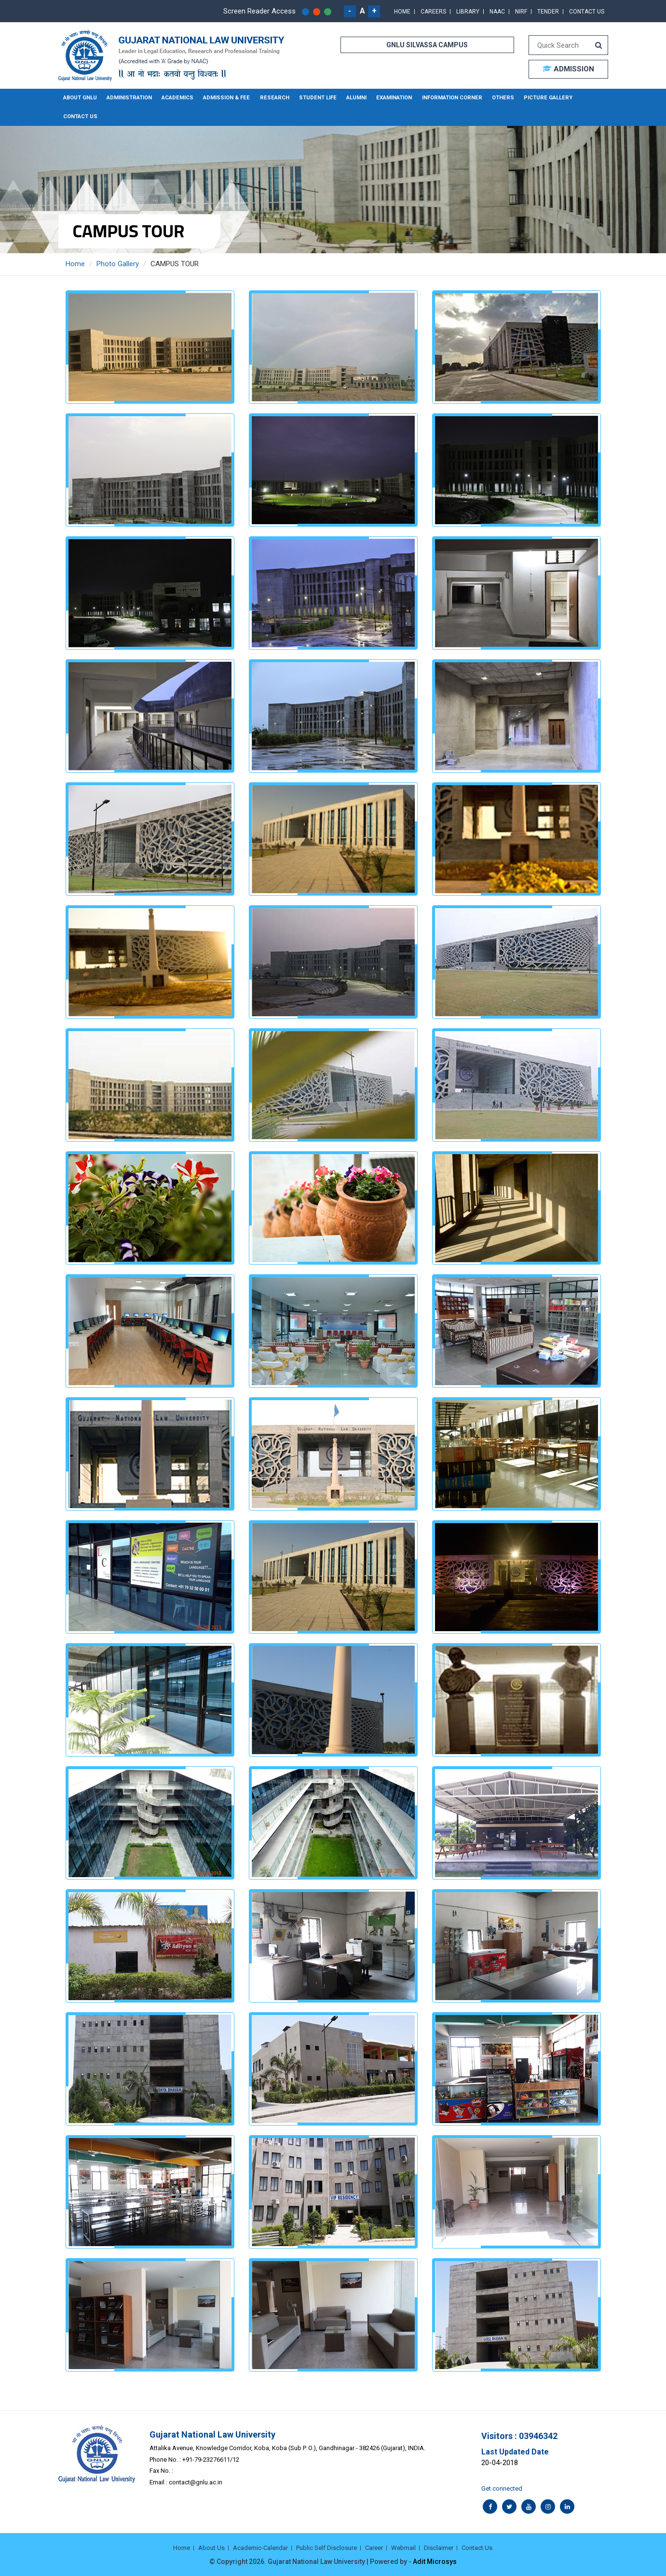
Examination (388, 98)
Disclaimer (438, 2547)
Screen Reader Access (259, 11)
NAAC (497, 11)
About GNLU (80, 98)
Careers (433, 11)
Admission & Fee (225, 98)
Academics (176, 98)
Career (374, 2547)
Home (402, 11)
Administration (129, 98)
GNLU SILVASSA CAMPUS (427, 45)
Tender (548, 11)
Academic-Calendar (260, 2547)
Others (494, 98)
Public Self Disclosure (326, 2547)
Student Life (313, 98)
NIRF (521, 11)
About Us (211, 2547)
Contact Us (586, 11)
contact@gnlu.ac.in (195, 2481)
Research (271, 98)
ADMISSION (568, 69)
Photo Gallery (117, 263)
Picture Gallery (538, 98)
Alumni (351, 98)
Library (467, 11)
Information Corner (445, 98)
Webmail (403, 2547)
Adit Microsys (435, 2561)
